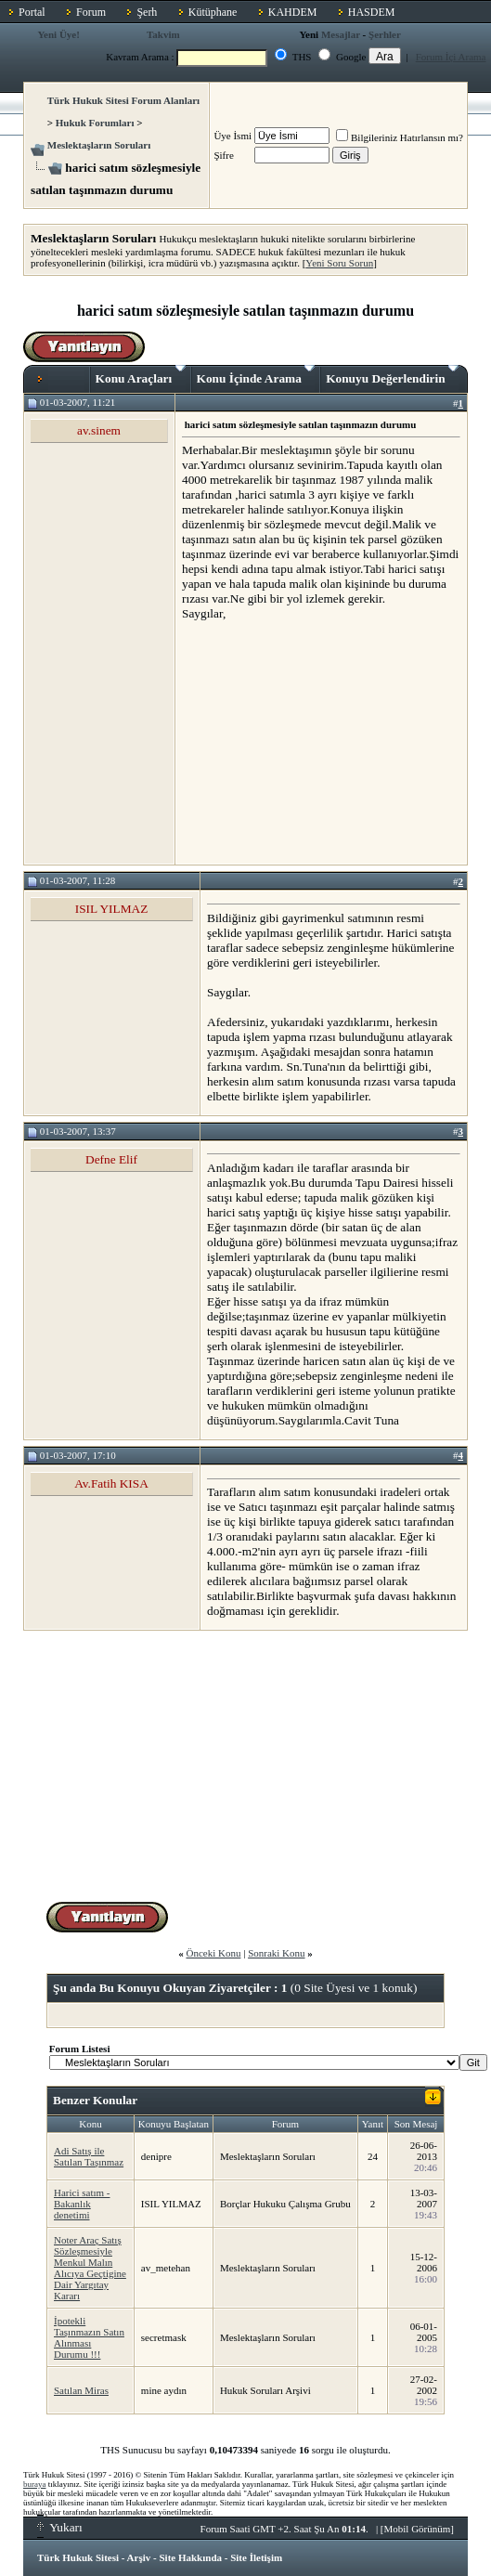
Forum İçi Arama (451, 56)
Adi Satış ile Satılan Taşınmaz (88, 2156)
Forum (91, 12)
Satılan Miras (81, 2390)
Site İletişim (256, 2557)
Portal (32, 12)
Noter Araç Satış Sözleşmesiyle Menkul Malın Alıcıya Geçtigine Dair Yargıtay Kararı (90, 2267)
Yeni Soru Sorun (339, 262)
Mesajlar (340, 34)
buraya (34, 2484)
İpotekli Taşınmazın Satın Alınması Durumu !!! (89, 2337)
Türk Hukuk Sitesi (78, 2557)
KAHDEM (292, 12)
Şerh (146, 12)
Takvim (163, 34)
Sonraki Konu (276, 1952)
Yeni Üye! (58, 34)
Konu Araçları (141, 375)
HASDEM (371, 12)
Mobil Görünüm (417, 2528)
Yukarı (60, 2527)
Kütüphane (213, 12)
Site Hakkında (190, 2557)
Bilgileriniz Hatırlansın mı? (399, 137)
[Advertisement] (321, 742)
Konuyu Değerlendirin (392, 375)
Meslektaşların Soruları (99, 144)
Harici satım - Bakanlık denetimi (82, 2203)
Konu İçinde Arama (256, 375)
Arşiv (139, 2557)
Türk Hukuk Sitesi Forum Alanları (123, 100)
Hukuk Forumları (95, 122)
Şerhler (384, 34)
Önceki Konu (213, 1952)
